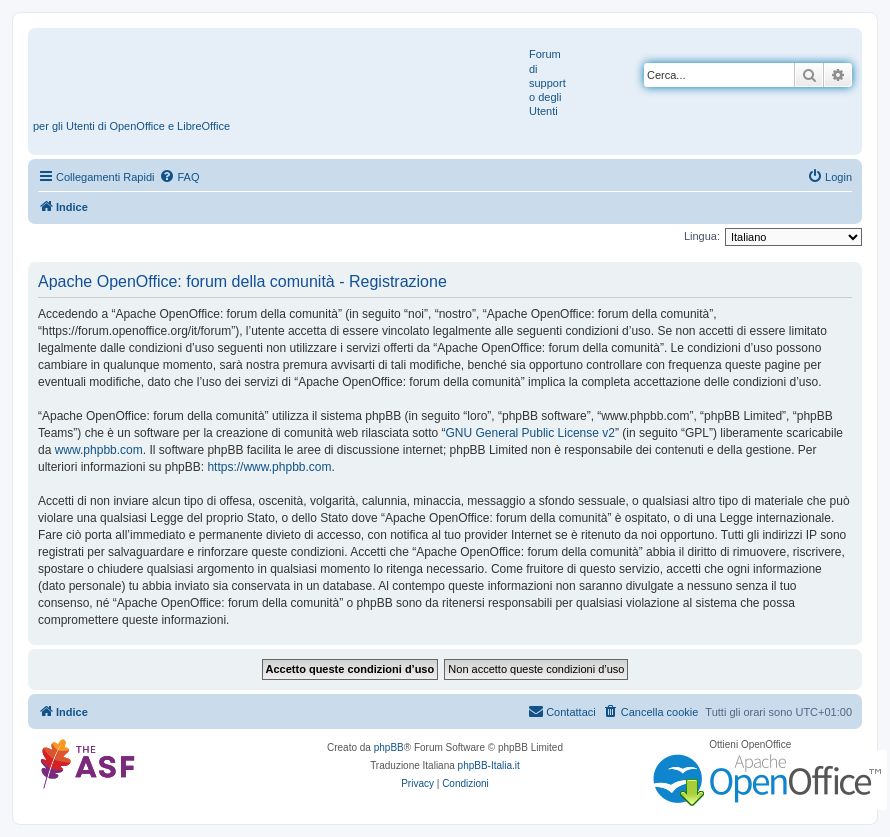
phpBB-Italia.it (489, 765)
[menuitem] (179, 177)
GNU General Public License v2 (530, 433)
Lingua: (702, 236)
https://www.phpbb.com (269, 467)
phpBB (389, 747)
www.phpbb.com (99, 450)
